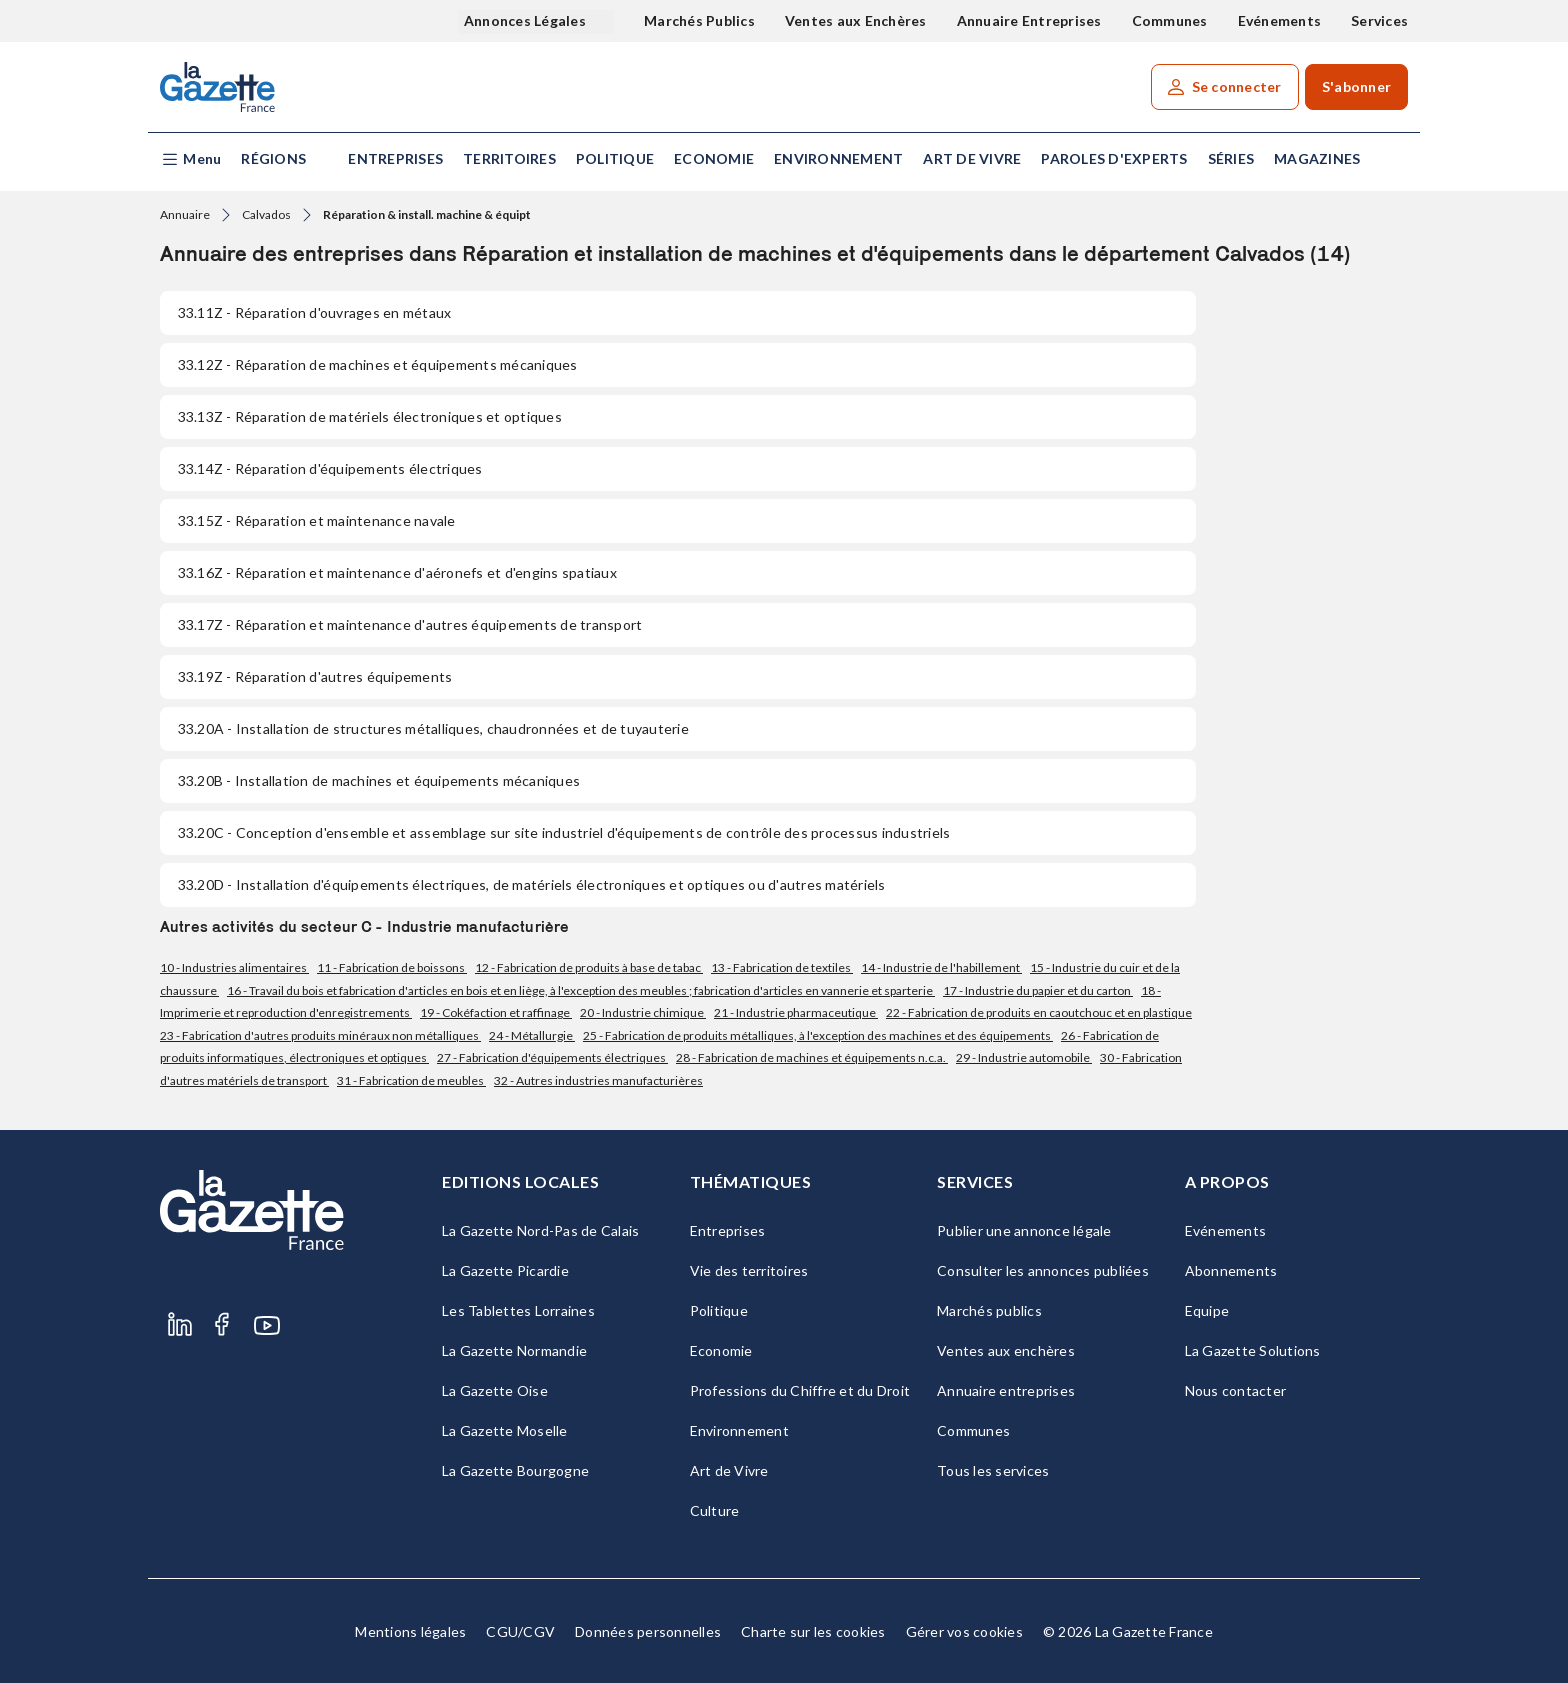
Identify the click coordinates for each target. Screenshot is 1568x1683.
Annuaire (185, 214)
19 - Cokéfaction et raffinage (496, 1012)
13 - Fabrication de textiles (782, 967)
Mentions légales (410, 1631)
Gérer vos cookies (964, 1631)
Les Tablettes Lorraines (518, 1310)
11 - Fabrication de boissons (392, 967)
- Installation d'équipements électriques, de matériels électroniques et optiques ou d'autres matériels (532, 884)
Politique (615, 158)
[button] (190, 159)
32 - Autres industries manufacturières (598, 1080)
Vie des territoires (749, 1270)
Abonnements (1231, 1270)
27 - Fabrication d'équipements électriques (552, 1057)
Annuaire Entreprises (1029, 20)
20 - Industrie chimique (643, 1012)
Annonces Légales (526, 20)
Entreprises (395, 158)
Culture (715, 1510)
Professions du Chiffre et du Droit (800, 1390)
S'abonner (1356, 86)
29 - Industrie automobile (1024, 1057)
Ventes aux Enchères (856, 20)
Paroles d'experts (1114, 158)
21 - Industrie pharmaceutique (796, 1012)
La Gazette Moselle (505, 1430)
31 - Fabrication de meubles (411, 1080)
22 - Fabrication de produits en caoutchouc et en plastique (1039, 1012)
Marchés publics (989, 1310)
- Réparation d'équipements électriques (330, 468)
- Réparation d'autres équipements (315, 676)
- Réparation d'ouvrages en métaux (314, 312)
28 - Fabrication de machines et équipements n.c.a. (812, 1057)
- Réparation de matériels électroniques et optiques (370, 416)
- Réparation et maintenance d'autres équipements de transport (410, 624)
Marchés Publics (699, 20)
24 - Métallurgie (532, 1035)
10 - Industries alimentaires (234, 967)
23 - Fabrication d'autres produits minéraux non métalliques (320, 1035)
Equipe (1207, 1310)
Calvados (266, 214)
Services (1379, 20)
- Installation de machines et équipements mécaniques (379, 780)
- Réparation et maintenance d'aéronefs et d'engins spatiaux (397, 572)
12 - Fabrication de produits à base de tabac (589, 967)
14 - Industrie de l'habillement (941, 967)
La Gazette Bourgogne (515, 1470)
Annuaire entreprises (1006, 1390)
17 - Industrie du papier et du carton (1038, 990)
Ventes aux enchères (1006, 1350)
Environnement (838, 158)
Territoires (509, 158)
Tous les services (993, 1470)
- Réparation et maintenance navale (317, 520)
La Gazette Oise (495, 1390)
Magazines (1317, 158)
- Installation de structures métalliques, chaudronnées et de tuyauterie (433, 728)
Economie (714, 158)
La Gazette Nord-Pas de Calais (540, 1230)
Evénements (1280, 20)
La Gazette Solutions (1253, 1350)
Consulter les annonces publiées (1043, 1270)
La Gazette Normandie (514, 1350)
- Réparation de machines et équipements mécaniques (378, 364)
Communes (1170, 20)
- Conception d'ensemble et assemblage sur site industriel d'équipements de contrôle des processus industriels (564, 832)
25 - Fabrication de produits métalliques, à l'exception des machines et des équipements (818, 1035)
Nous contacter (1236, 1390)
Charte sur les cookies (813, 1631)
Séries (1231, 158)
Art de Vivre (972, 158)
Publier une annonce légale (1024, 1230)
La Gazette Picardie (505, 1270)
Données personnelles (648, 1631)
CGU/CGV (520, 1631)
